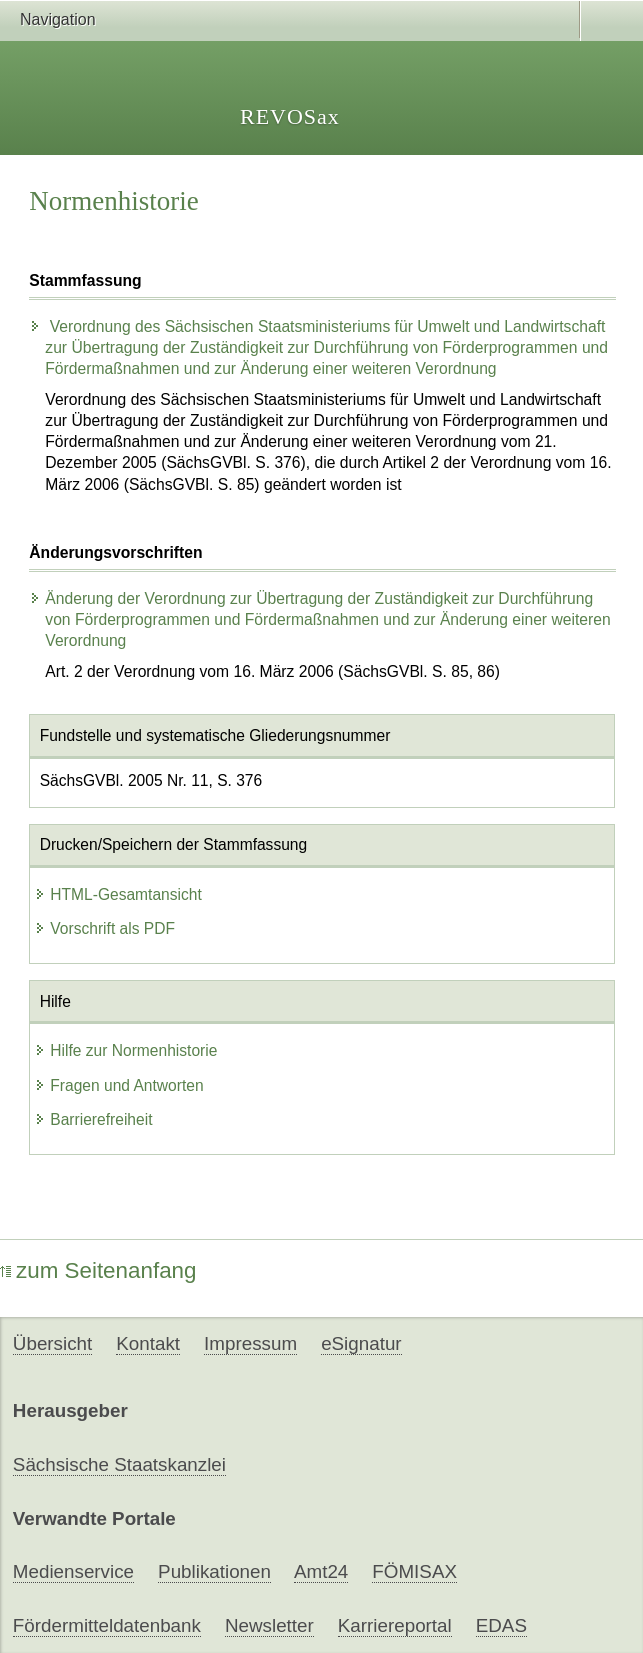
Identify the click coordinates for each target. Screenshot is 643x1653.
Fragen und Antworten (118, 1085)
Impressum (250, 1343)
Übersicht (52, 1343)
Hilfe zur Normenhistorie (125, 1050)
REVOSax (290, 116)
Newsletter (269, 1625)
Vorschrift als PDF (104, 928)
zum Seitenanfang (98, 1270)
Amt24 (321, 1571)
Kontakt (148, 1343)
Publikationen (214, 1571)
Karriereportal (395, 1625)
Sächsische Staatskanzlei (119, 1464)
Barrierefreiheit (93, 1119)
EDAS (501, 1625)
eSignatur (361, 1343)
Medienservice (73, 1571)
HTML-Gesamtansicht (118, 894)
